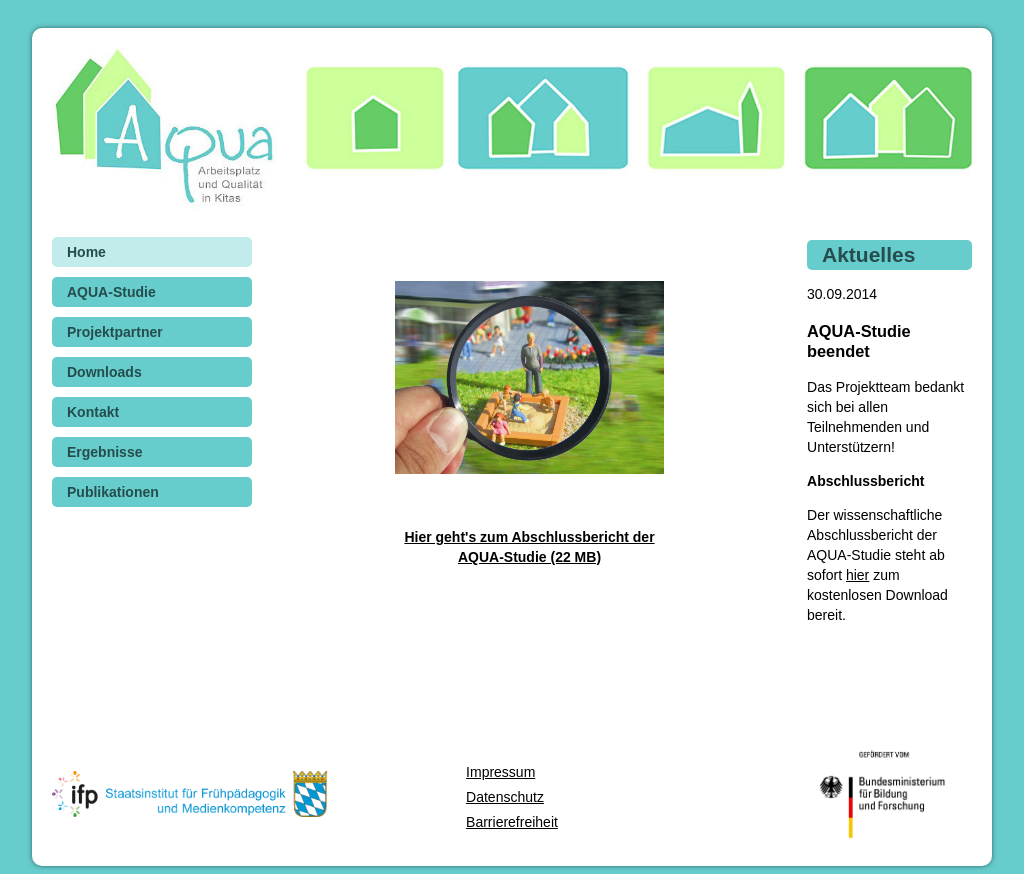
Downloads (104, 372)
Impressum (500, 772)
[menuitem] (152, 252)
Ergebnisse (104, 452)
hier (857, 575)
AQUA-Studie (111, 292)
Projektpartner (115, 332)
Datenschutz (505, 797)
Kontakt (93, 412)
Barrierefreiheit (512, 822)
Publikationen (113, 492)
